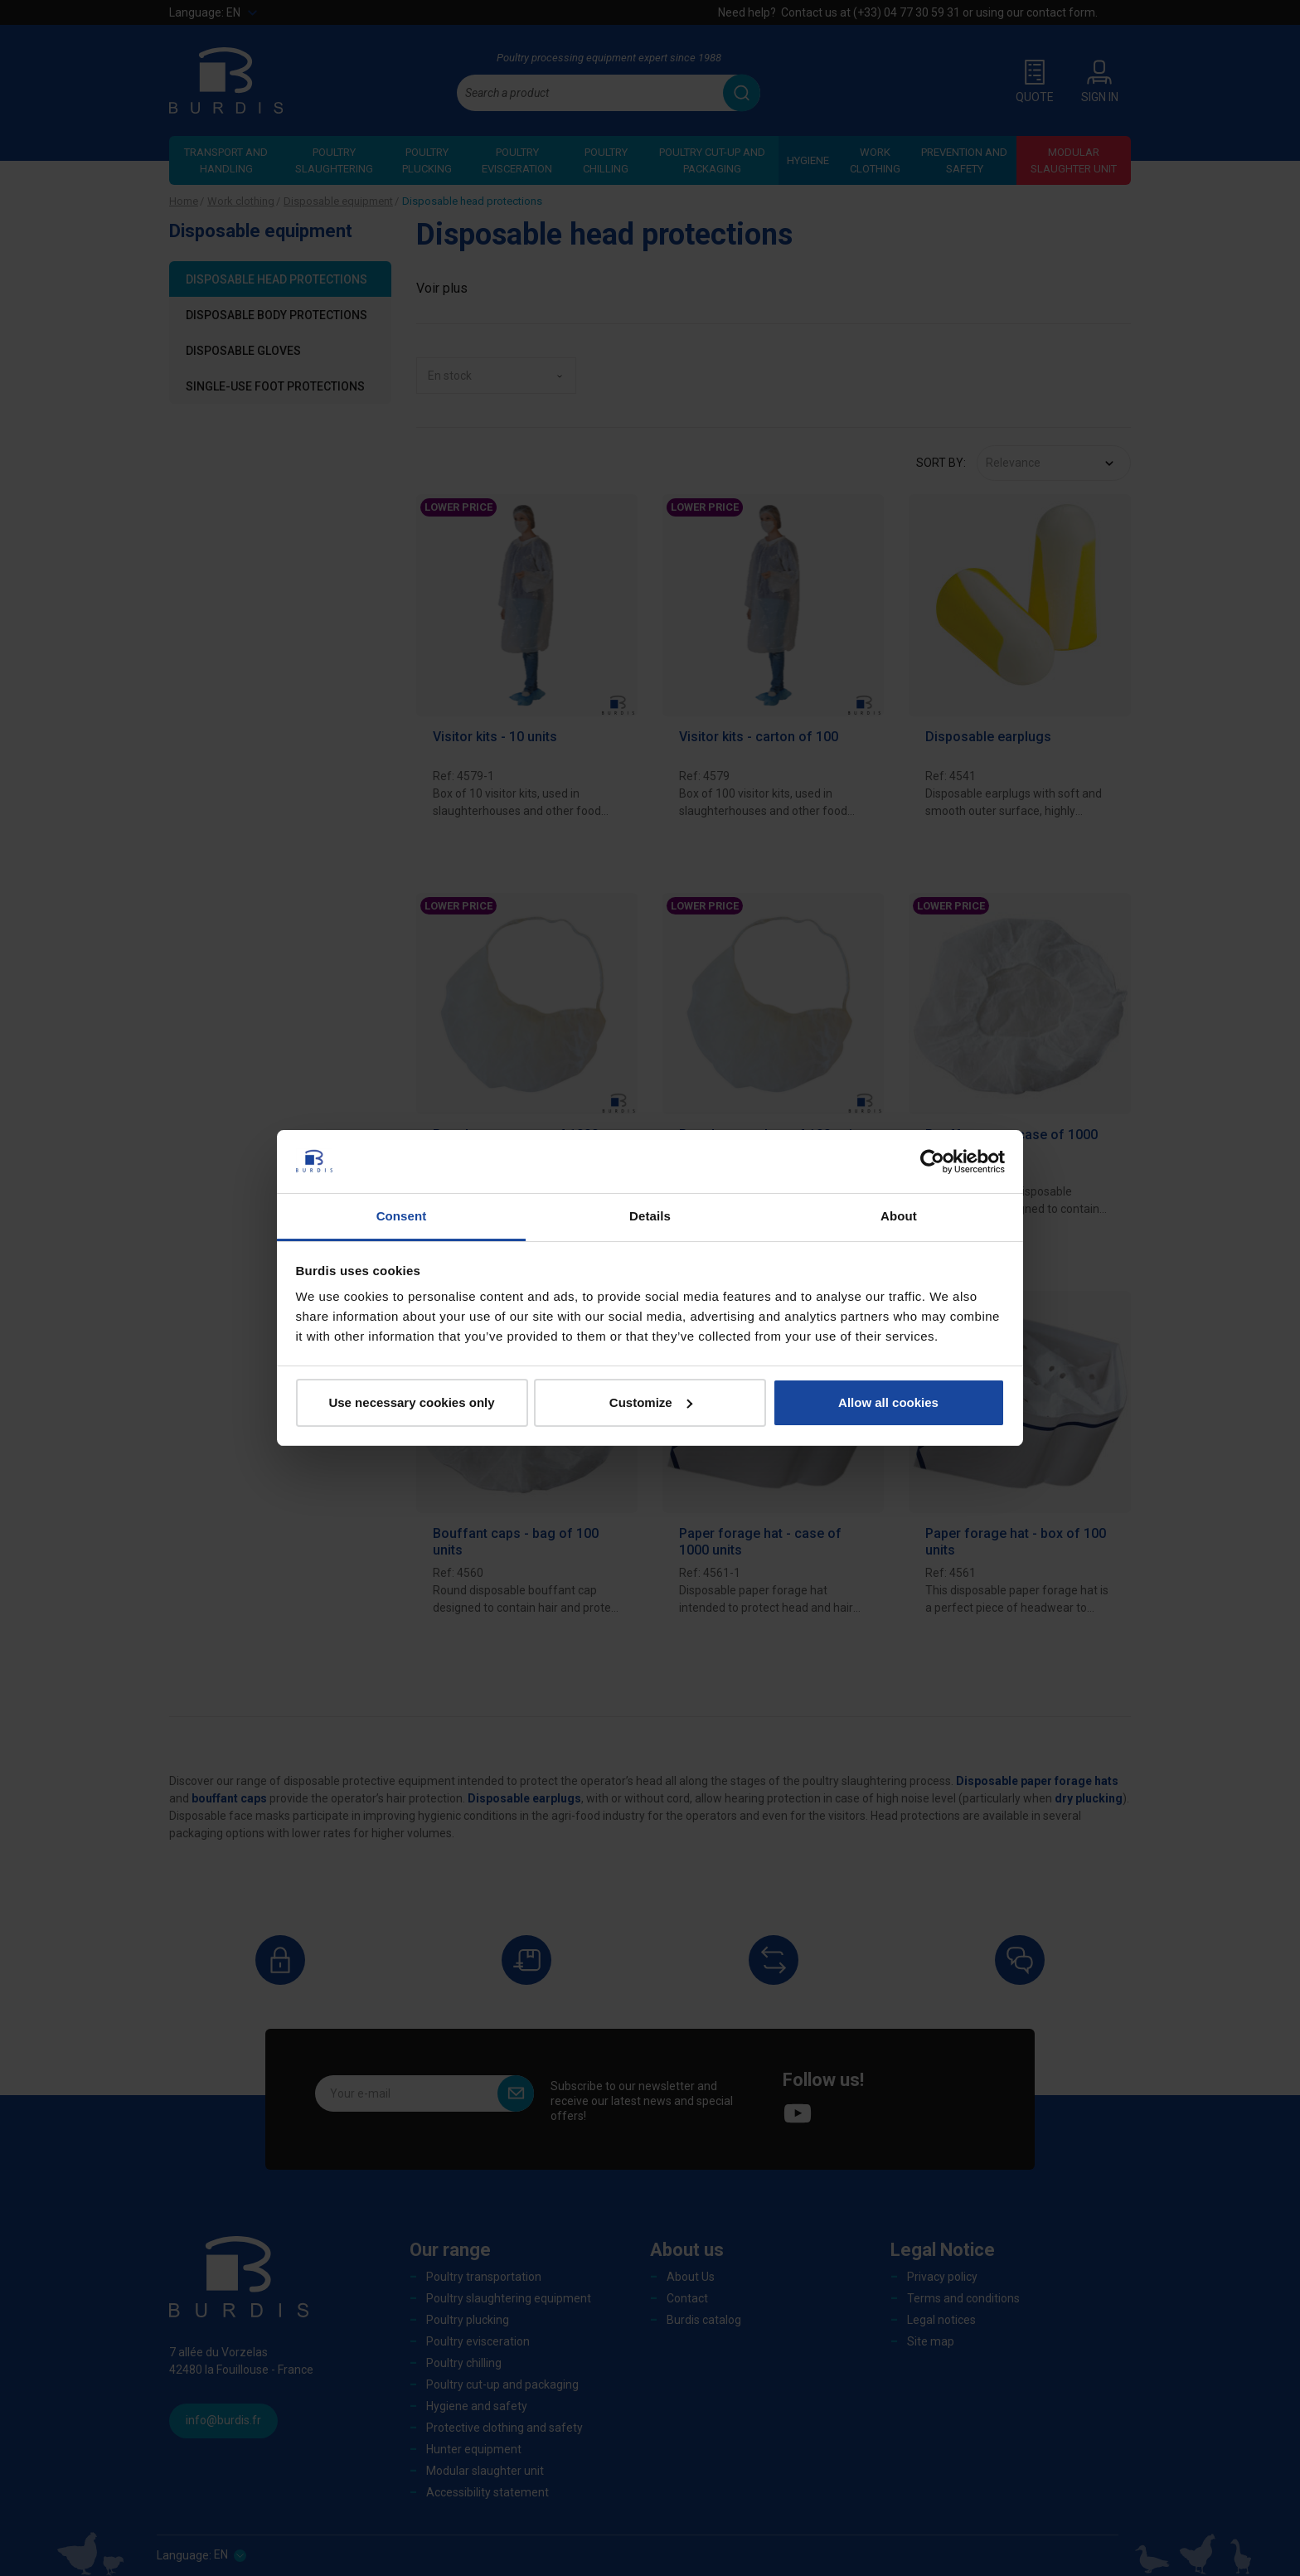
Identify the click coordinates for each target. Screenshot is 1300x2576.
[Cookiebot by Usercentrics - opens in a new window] (932, 1161)
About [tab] (898, 1216)
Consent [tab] (401, 1216)
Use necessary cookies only (411, 1402)
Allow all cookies (888, 1402)
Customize (650, 1402)
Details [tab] (650, 1216)
